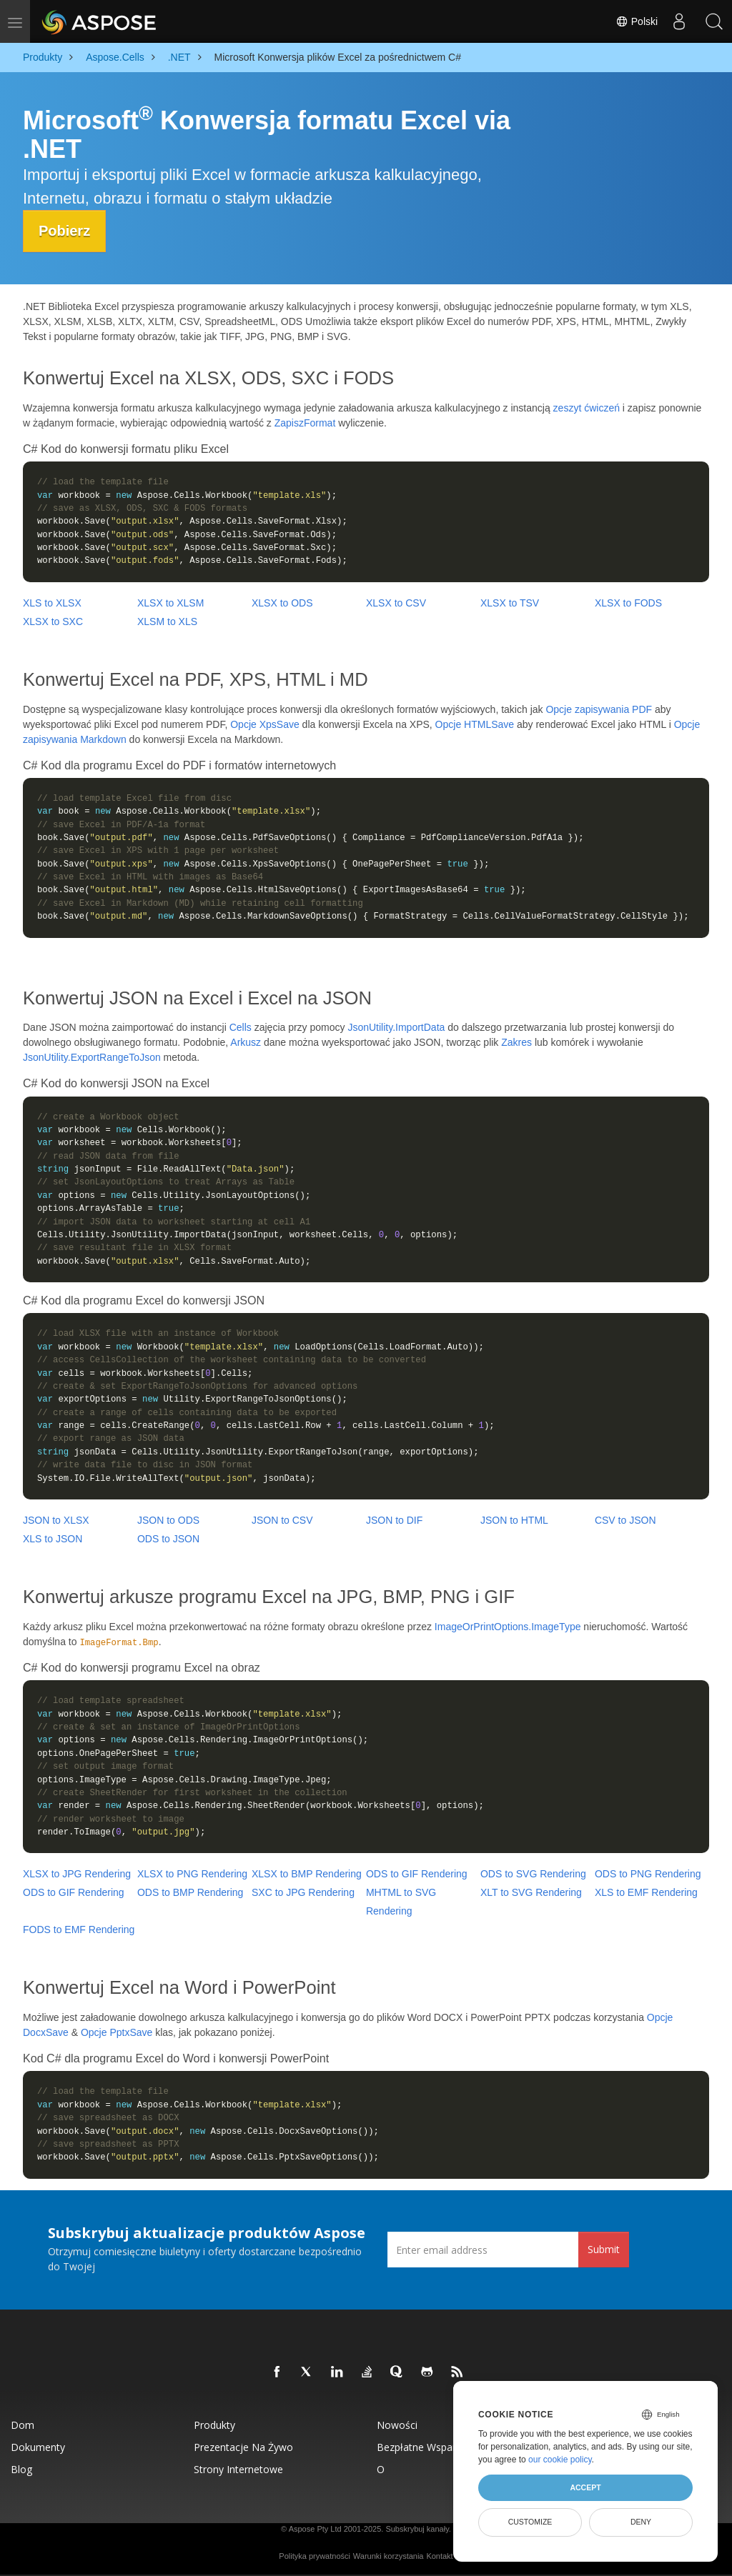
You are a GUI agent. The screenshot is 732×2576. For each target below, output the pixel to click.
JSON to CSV (282, 1519)
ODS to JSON (168, 1538)
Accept (585, 2487)
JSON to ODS (168, 1519)
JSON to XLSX (56, 1519)
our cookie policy (560, 2460)
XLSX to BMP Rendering (307, 1873)
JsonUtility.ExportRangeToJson (92, 1057)
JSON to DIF (394, 1519)
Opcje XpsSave (265, 723)
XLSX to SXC (53, 620)
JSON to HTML (514, 1519)
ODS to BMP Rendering (190, 1892)
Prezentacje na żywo (243, 2446)
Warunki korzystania (388, 2555)
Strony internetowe (238, 2468)
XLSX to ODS (282, 602)
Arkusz (245, 1042)
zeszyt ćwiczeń (586, 407)
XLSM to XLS (167, 620)
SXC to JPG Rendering (303, 1892)
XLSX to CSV (396, 602)
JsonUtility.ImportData (396, 1027)
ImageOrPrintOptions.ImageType (508, 1626)
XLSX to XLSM (170, 602)
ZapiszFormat (305, 422)
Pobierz (66, 231)
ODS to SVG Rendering (533, 1873)
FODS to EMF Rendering (78, 1929)
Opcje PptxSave (116, 2032)
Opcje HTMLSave (474, 723)
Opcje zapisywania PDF (598, 708)
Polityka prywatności (314, 2555)
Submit (604, 2249)
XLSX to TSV (509, 602)
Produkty (214, 2424)
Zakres (516, 1042)
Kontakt (439, 2555)
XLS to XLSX (52, 602)
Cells (240, 1027)
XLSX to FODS (628, 602)
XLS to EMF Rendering (646, 1892)
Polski (636, 21)
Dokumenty (38, 2446)
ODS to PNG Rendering (648, 1873)
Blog (21, 2468)
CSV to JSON (625, 1519)
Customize (530, 2521)
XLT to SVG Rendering (531, 1892)
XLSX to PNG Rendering (192, 1873)
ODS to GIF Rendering (417, 1873)
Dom (22, 2424)
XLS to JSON (52, 1538)
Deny (640, 2521)
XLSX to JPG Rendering (77, 1873)
